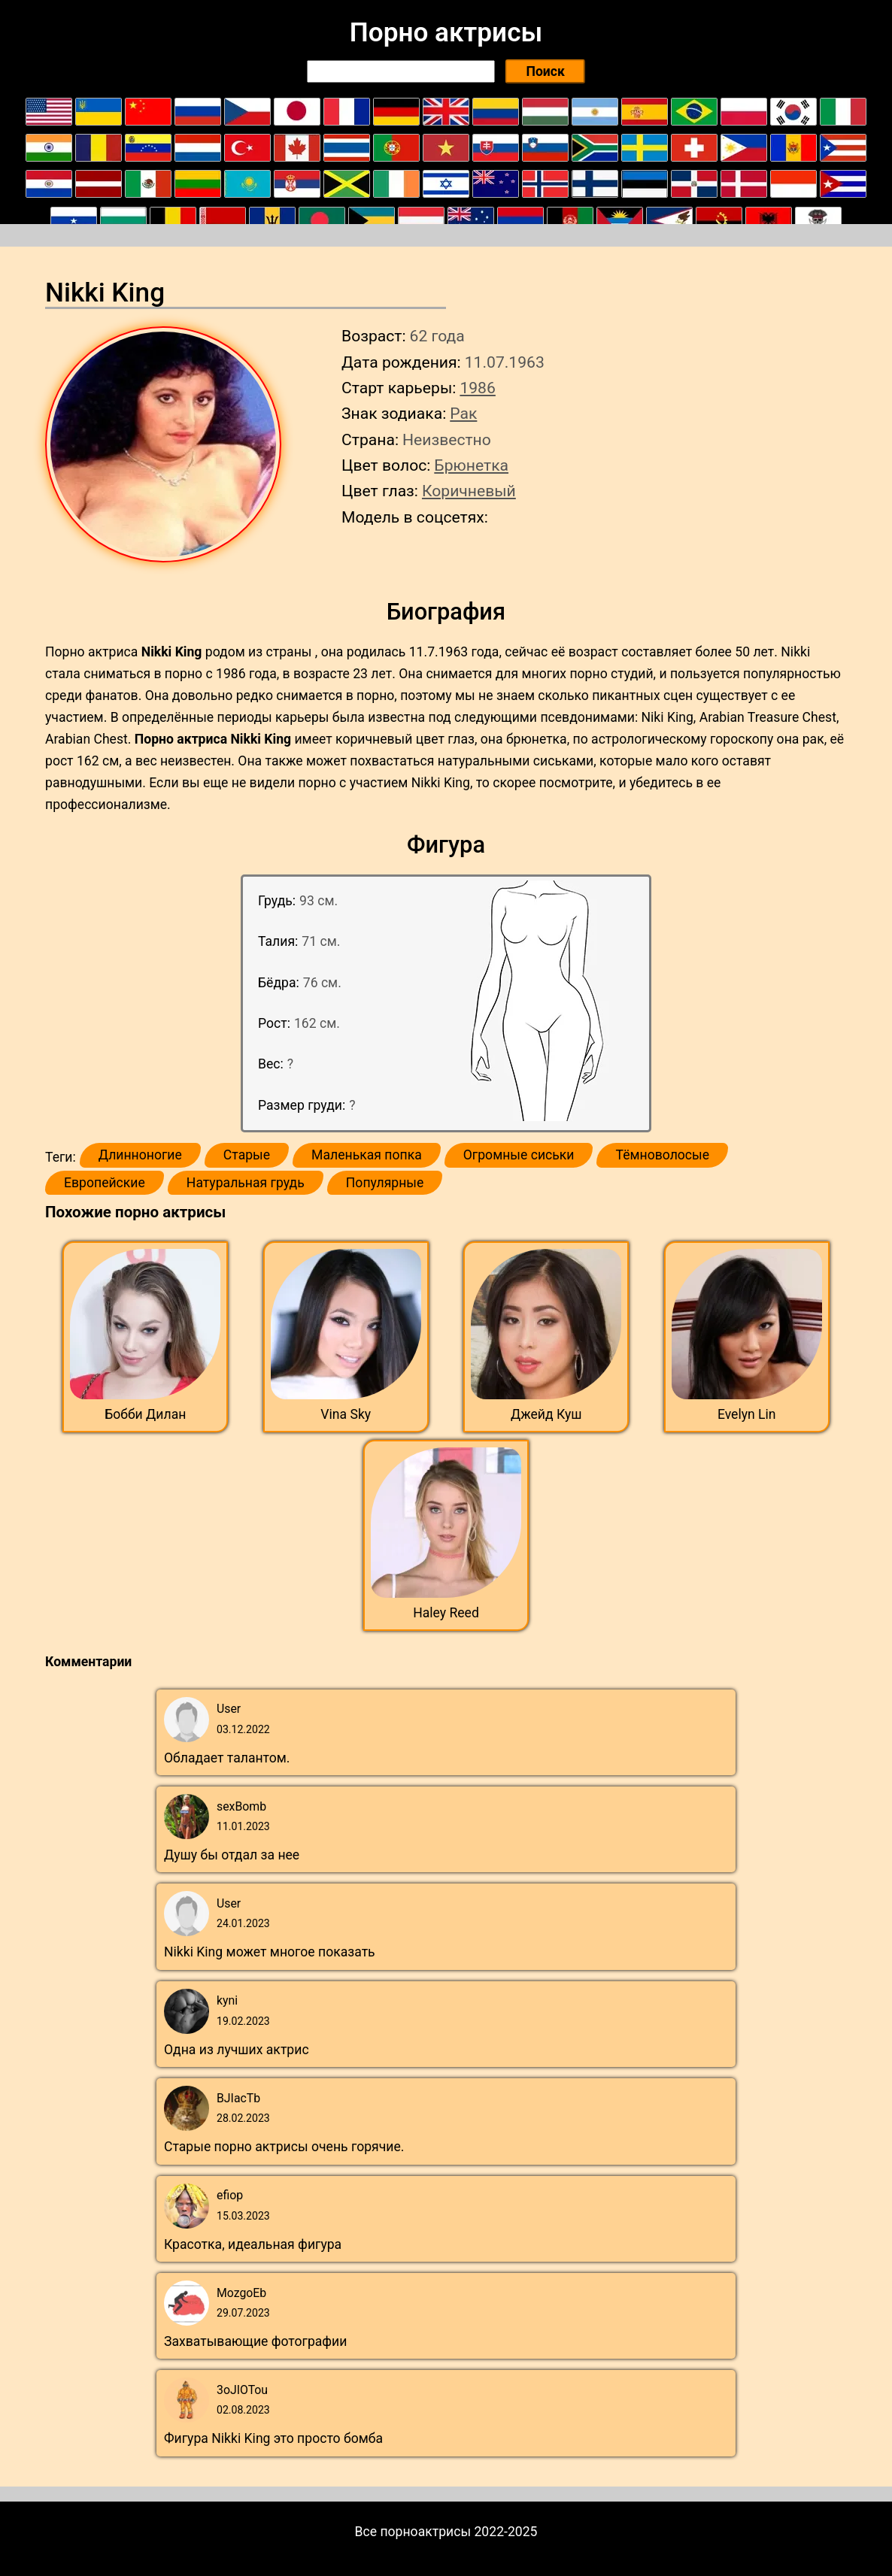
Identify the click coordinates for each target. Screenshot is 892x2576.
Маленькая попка (366, 1154)
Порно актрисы (446, 32)
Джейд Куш (546, 1414)
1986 (477, 387)
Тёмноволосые (662, 1154)
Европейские (104, 1182)
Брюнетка (471, 465)
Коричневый (469, 490)
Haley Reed (446, 1612)
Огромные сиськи (519, 1154)
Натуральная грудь (246, 1182)
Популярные (385, 1182)
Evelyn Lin (747, 1414)
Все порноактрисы (413, 2531)
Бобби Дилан (145, 1414)
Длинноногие (140, 1154)
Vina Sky (345, 1414)
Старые (246, 1154)
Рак (463, 413)
